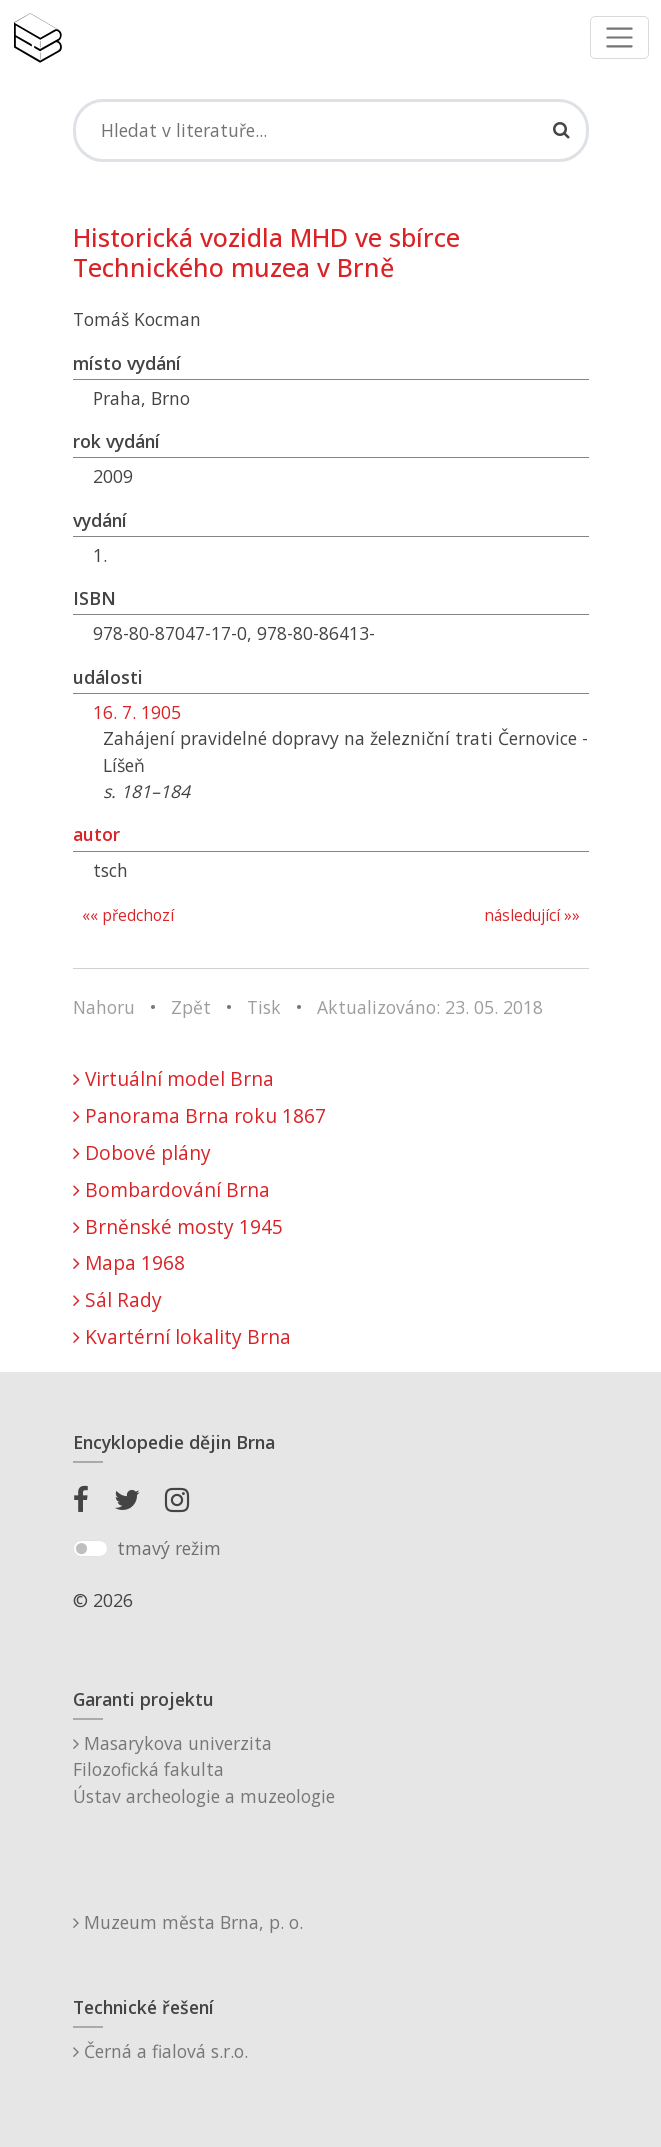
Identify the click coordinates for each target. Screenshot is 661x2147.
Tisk (264, 1007)
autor (96, 834)
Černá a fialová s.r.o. (160, 2051)
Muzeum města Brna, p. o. (188, 1922)
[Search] (331, 130)
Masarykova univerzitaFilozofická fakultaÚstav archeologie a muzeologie (204, 1769)
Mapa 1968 (129, 1262)
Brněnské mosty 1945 (178, 1226)
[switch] (90, 1549)
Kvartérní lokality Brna (182, 1336)
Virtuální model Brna (173, 1078)
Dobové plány (142, 1152)
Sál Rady (117, 1299)
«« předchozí (128, 915)
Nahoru (104, 1007)
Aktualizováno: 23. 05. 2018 (430, 1007)
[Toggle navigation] (619, 37)
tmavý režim (169, 1548)
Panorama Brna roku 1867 (199, 1115)
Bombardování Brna (171, 1189)
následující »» (532, 915)
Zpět (191, 1007)
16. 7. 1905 (137, 712)
